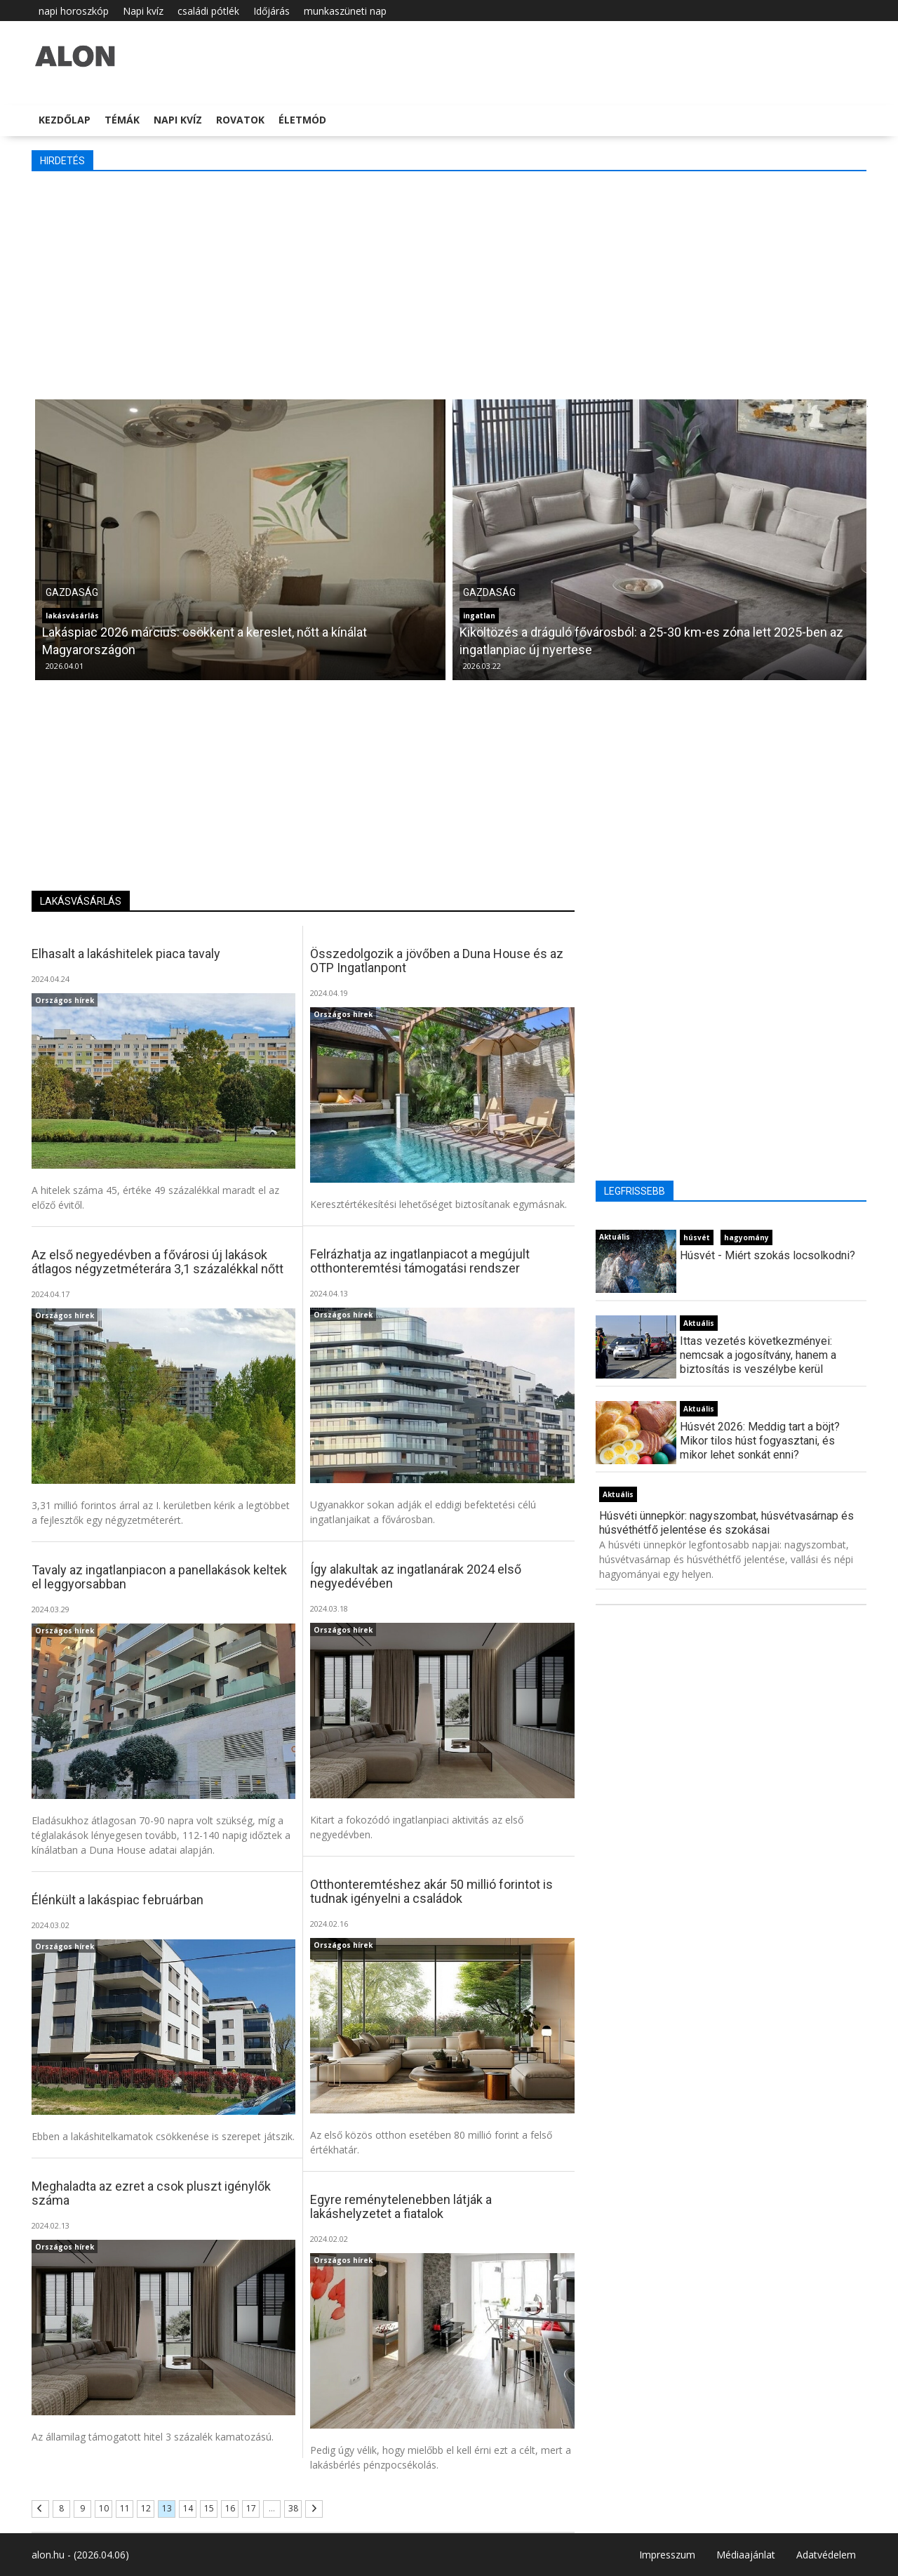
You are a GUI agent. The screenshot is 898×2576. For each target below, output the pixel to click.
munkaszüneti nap (345, 11)
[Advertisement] (449, 283)
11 (125, 2508)
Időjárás (271, 11)
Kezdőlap (65, 119)
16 (230, 2508)
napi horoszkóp (74, 11)
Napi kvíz (143, 11)
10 (104, 2508)
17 (251, 2508)
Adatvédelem (826, 2554)
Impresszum (667, 2554)
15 (209, 2508)
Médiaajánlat (745, 2554)
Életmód (302, 119)
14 (188, 2508)
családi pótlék (208, 11)
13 (167, 2508)
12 (146, 2508)
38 (293, 2508)
